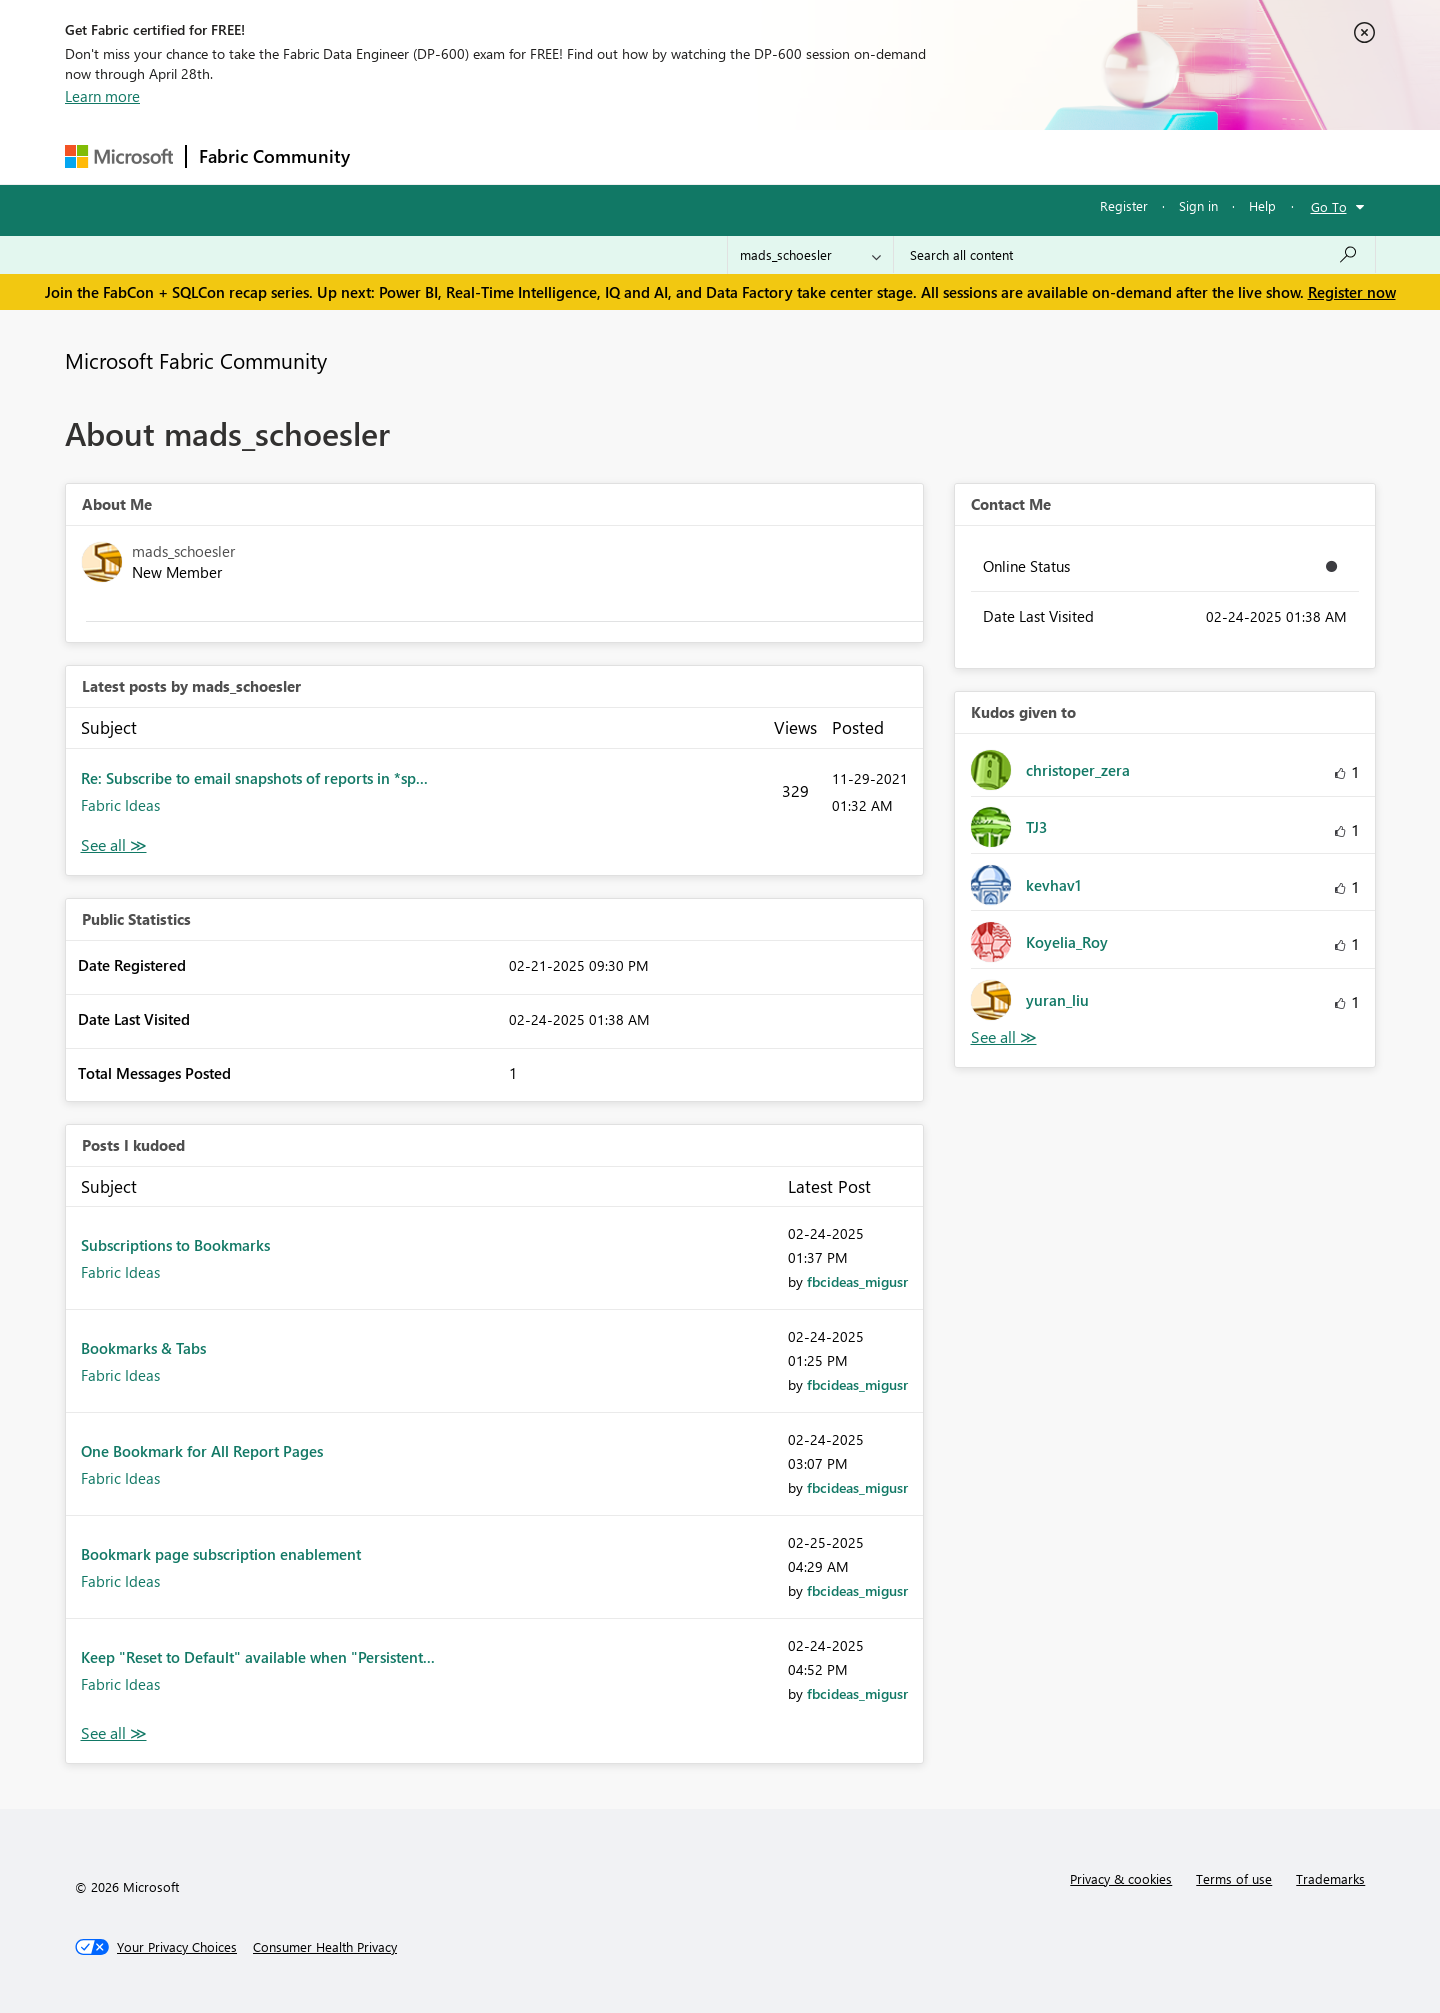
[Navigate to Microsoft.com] (119, 156)
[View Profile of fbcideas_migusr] (857, 1281)
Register (1124, 205)
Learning (821, 156)
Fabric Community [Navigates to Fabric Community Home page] (274, 156)
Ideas (565, 156)
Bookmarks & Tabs (143, 1348)
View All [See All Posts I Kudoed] (114, 1733)
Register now (1352, 292)
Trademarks (1330, 1878)
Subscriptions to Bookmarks (175, 1245)
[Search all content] (1134, 255)
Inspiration (483, 156)
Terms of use (1234, 1878)
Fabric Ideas (120, 805)
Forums (395, 156)
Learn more (102, 96)
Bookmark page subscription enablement (221, 1554)
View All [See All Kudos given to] (1004, 1037)
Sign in (1198, 205)
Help (1262, 205)
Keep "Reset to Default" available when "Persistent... (258, 1657)
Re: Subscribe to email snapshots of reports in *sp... (254, 778)
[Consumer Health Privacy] (325, 1947)
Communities (654, 156)
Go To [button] (1329, 206)
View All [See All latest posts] (114, 845)
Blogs (744, 156)
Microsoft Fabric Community (196, 360)
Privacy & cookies (1121, 1878)
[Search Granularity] (810, 255)
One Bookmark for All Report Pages (202, 1451)
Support (905, 156)
